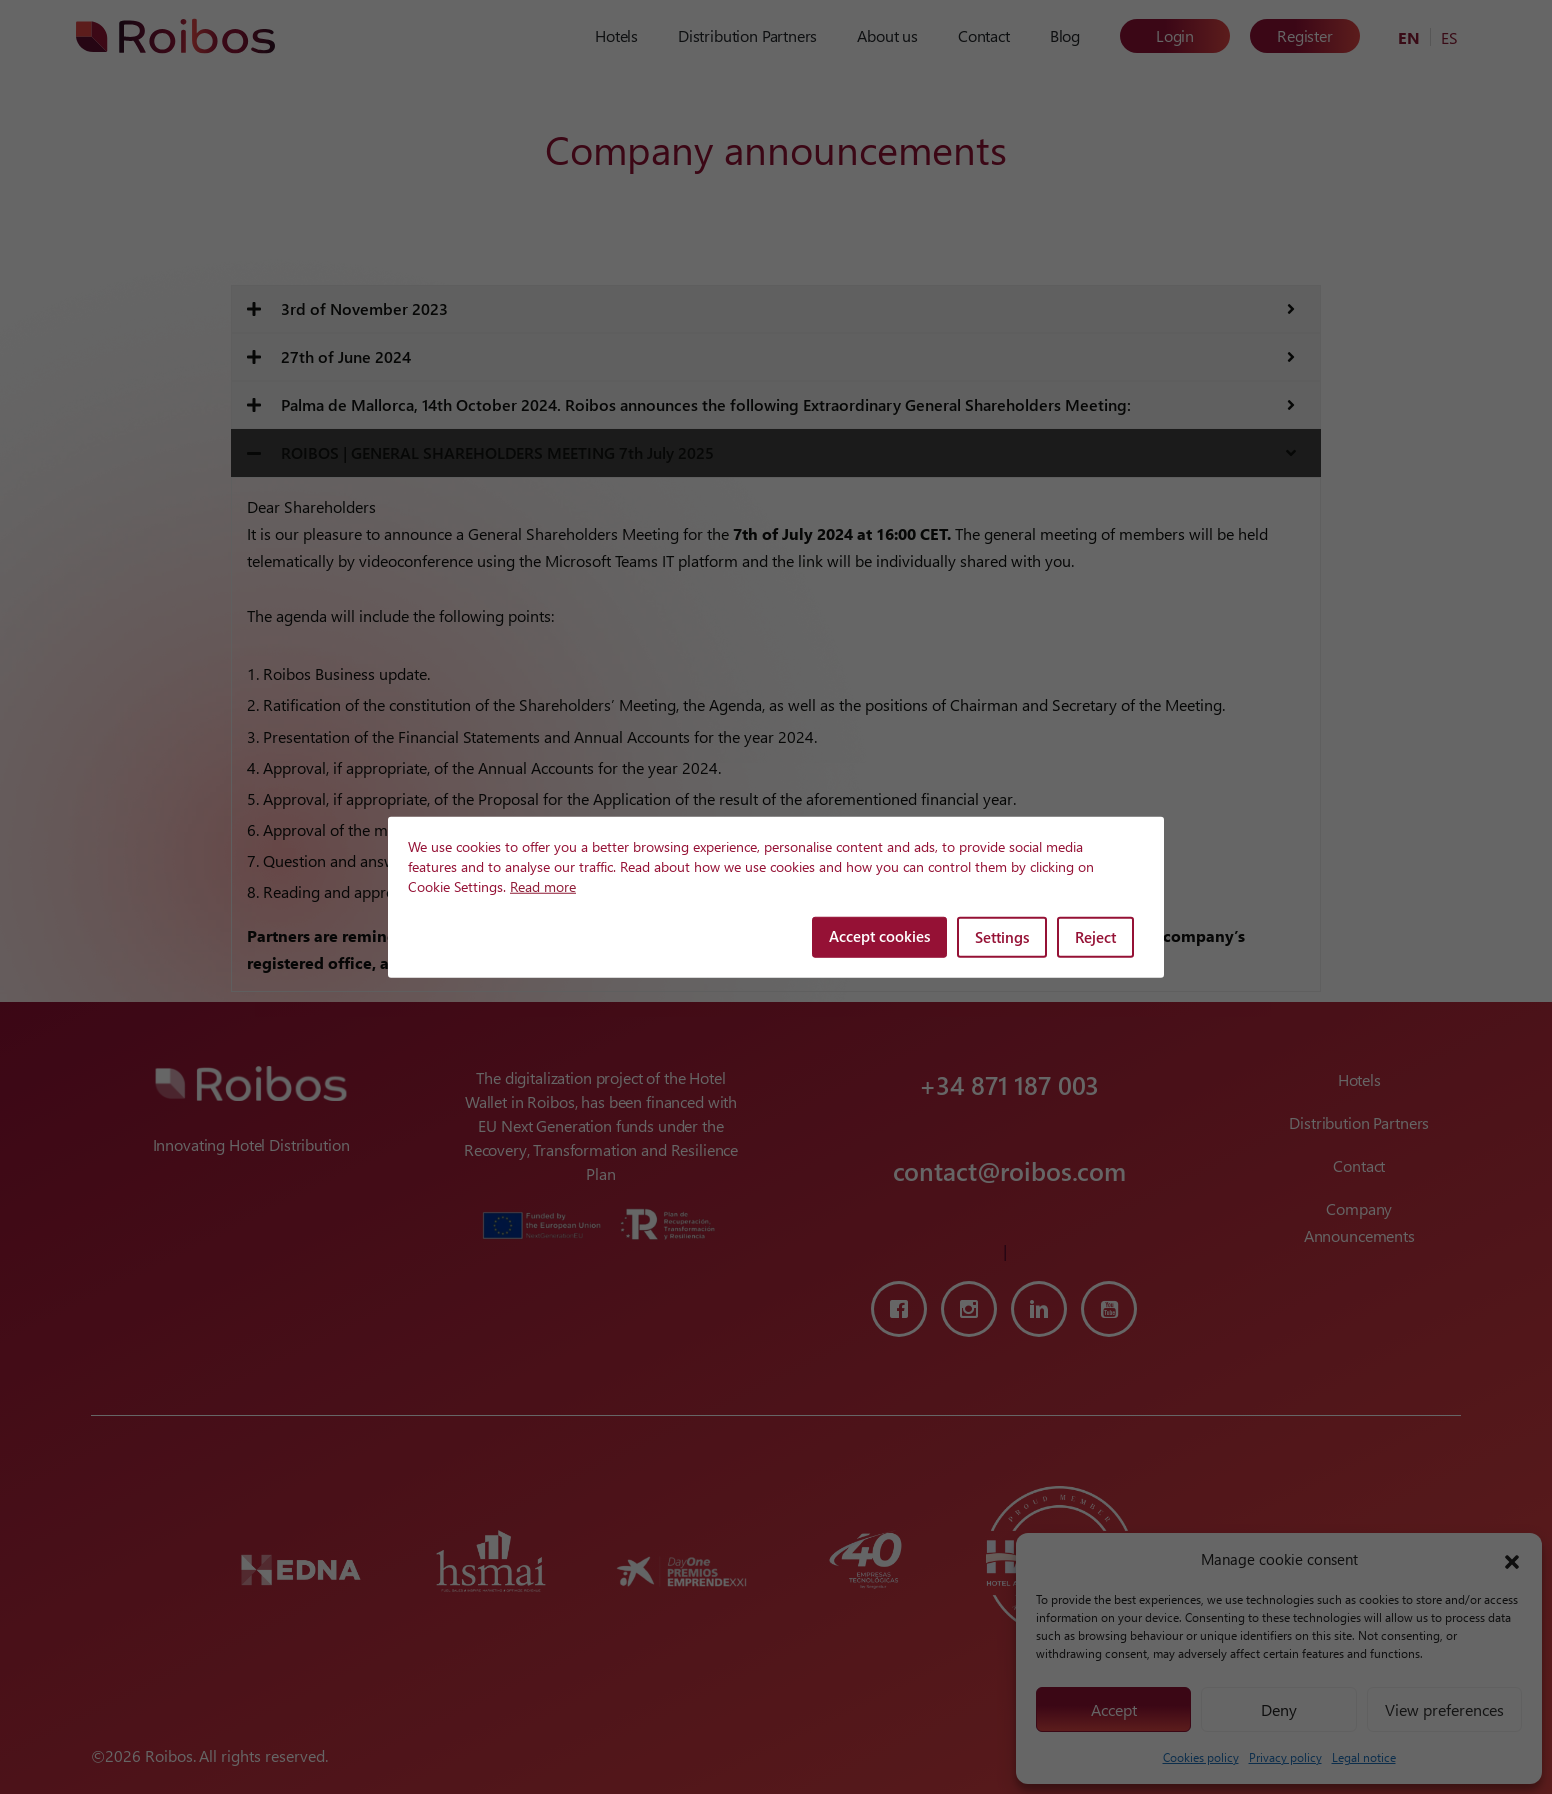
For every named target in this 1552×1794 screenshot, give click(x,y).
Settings (1002, 937)
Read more (543, 886)
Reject (1095, 937)
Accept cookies (879, 936)
